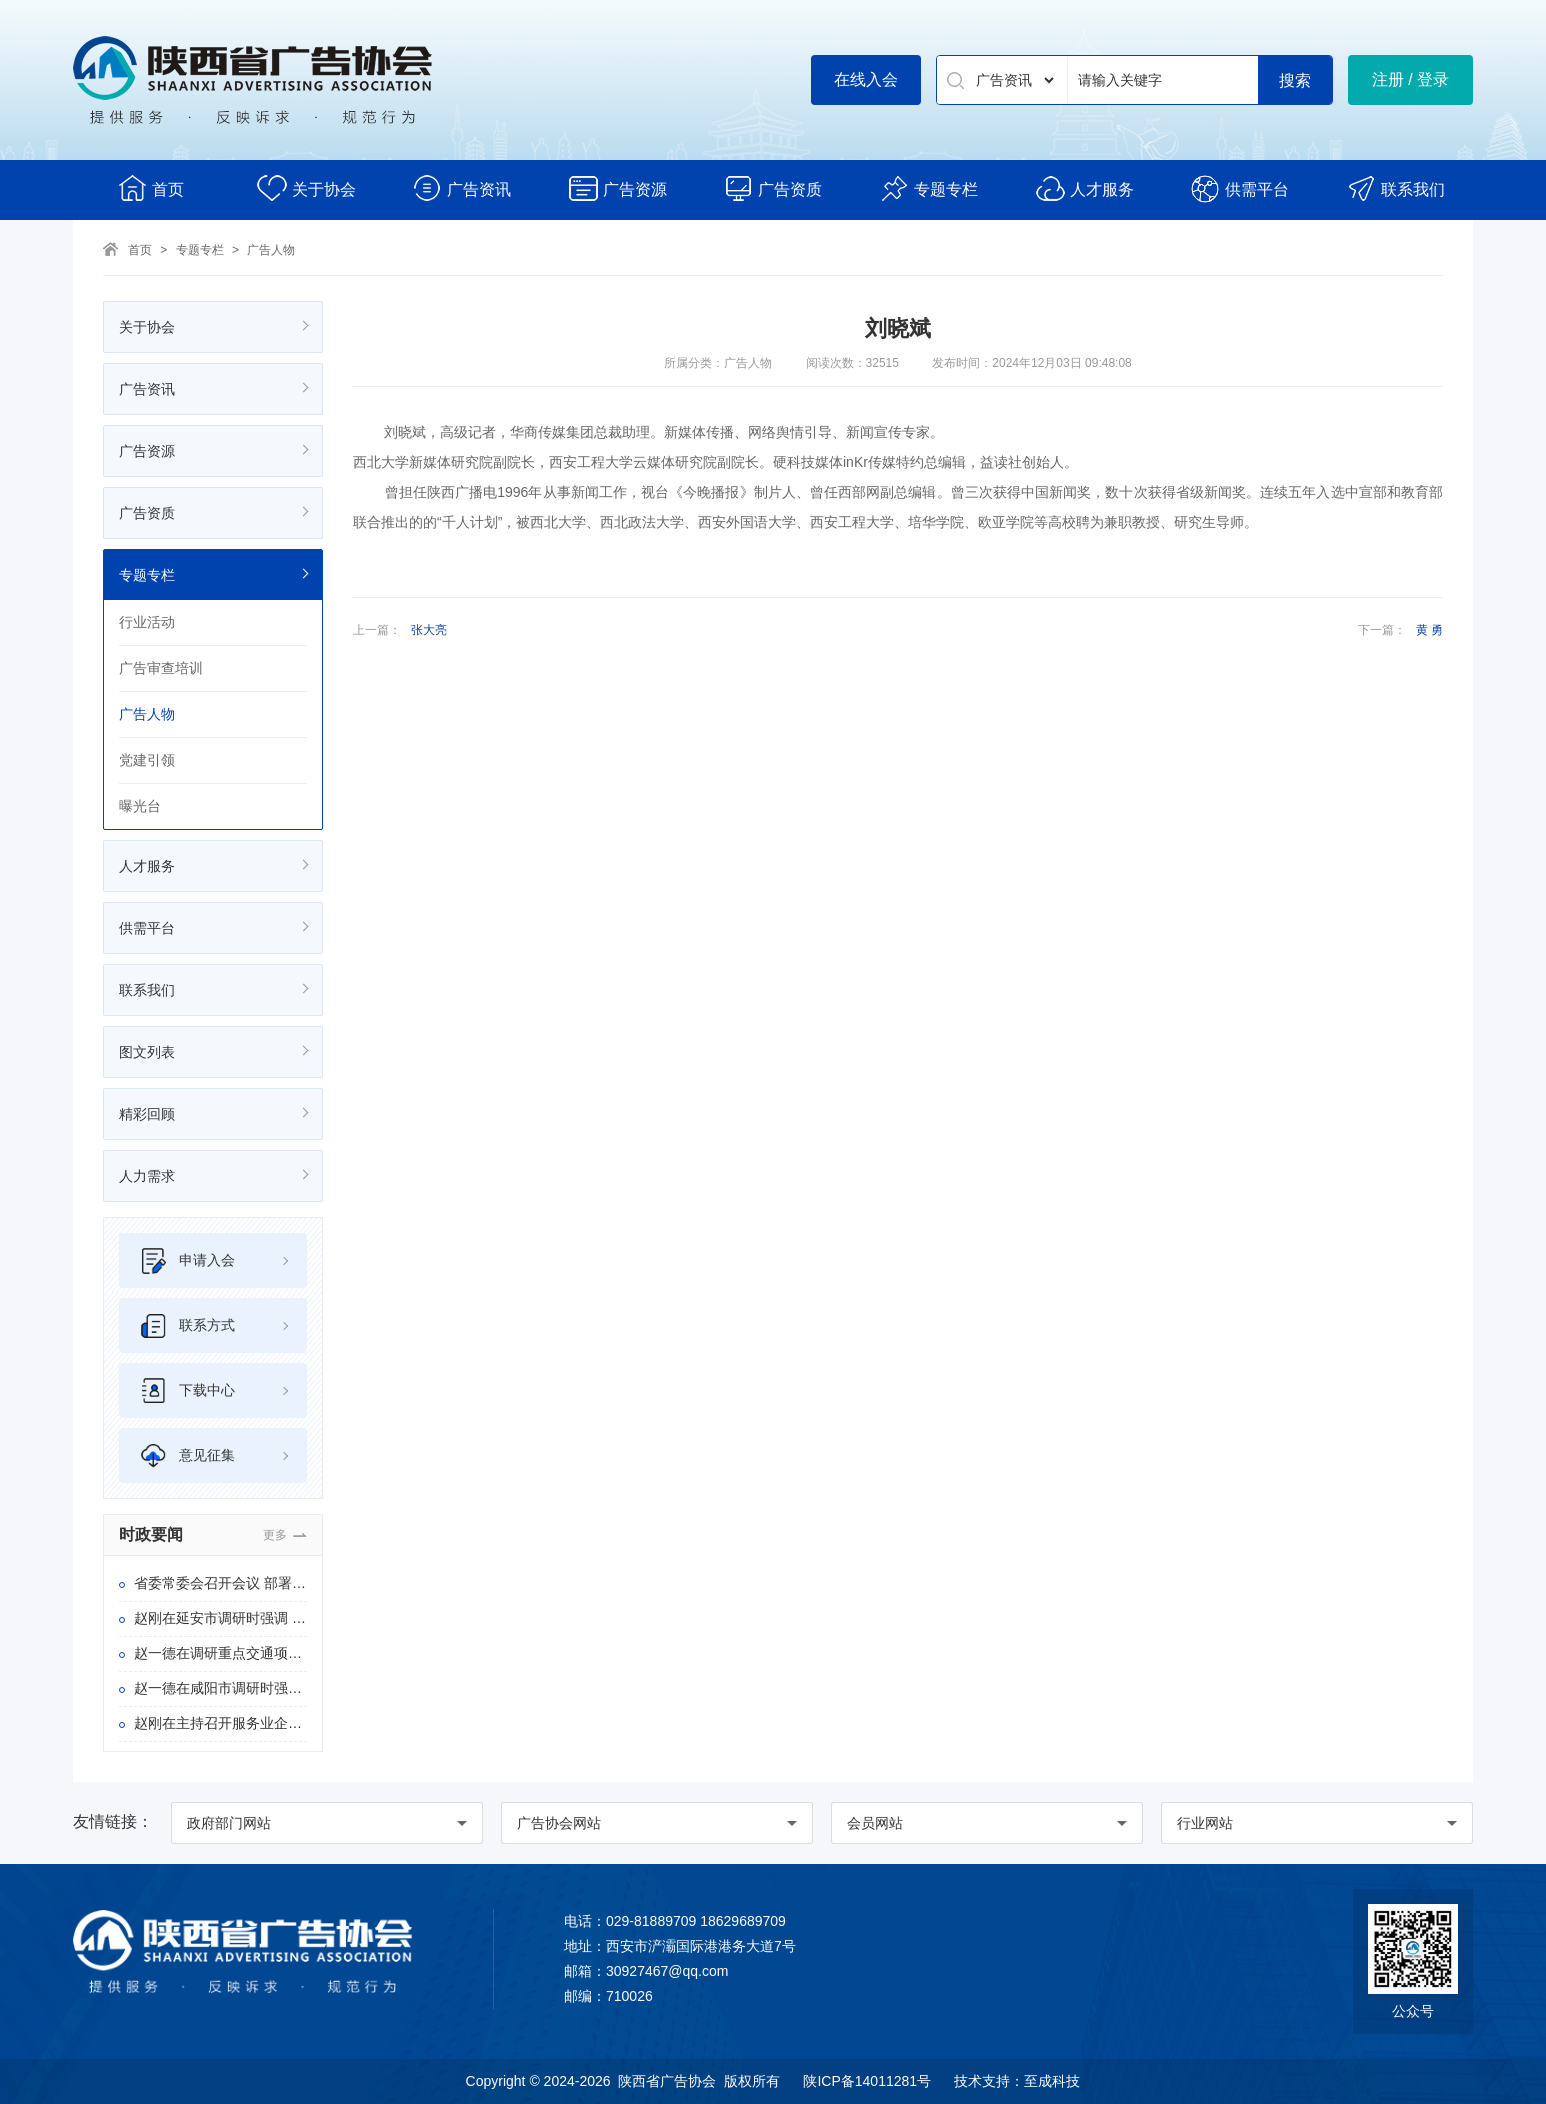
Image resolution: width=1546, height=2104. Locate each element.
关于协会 (306, 188)
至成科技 (1052, 2081)
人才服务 (1084, 188)
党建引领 (147, 760)
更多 (275, 1535)
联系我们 (1395, 188)
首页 (150, 188)
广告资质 (772, 188)
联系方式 (187, 1325)
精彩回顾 (147, 1114)
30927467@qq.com (667, 1971)
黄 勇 (1429, 630)
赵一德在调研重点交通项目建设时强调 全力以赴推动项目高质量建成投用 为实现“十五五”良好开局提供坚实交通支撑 (220, 1653)
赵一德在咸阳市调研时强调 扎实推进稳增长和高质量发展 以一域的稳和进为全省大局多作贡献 (220, 1688)
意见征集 (187, 1455)
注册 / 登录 (1410, 79)
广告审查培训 (161, 668)
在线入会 (866, 79)
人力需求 (147, 1176)
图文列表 (147, 1052)
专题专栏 (928, 188)
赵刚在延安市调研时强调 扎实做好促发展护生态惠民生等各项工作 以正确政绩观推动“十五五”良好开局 (220, 1618)
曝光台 (140, 806)
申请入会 (187, 1260)
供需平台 (1239, 188)
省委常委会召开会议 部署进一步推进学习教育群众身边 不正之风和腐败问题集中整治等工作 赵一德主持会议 (220, 1583)
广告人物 (271, 250)
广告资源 (617, 188)
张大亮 (429, 630)
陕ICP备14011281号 (867, 2081)
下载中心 (187, 1390)
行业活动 (147, 622)
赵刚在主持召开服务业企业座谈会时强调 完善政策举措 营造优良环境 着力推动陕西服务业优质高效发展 (220, 1723)
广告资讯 (461, 188)
